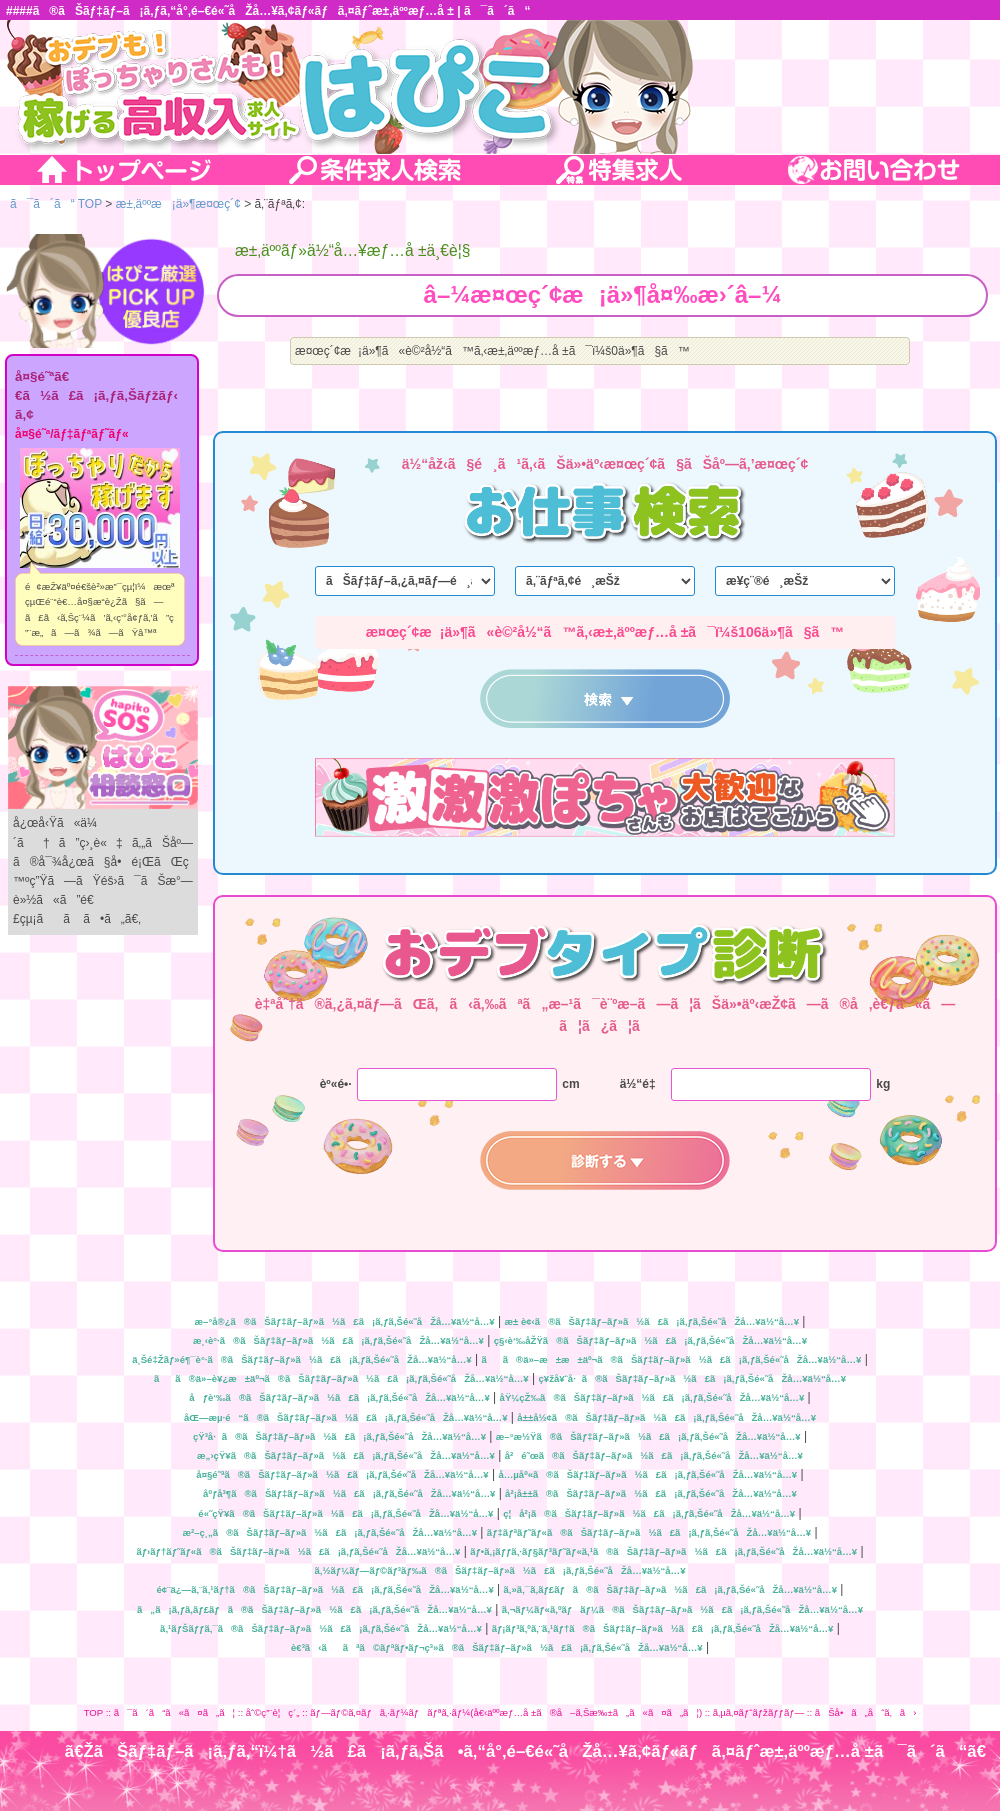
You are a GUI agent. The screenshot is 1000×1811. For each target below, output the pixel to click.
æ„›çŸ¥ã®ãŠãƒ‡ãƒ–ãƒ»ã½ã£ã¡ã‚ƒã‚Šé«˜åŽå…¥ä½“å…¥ (346, 1455)
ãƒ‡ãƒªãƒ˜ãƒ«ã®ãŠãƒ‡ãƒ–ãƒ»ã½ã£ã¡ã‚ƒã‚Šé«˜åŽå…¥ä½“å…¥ (649, 1532)
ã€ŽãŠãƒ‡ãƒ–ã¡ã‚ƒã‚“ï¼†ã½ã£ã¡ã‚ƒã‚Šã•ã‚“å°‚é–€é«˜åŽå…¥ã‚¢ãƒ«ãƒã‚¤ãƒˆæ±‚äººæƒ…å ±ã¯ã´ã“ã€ (532, 1751)
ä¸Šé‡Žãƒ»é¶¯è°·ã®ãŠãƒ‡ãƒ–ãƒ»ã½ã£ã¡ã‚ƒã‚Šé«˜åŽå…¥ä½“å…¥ (301, 1359)
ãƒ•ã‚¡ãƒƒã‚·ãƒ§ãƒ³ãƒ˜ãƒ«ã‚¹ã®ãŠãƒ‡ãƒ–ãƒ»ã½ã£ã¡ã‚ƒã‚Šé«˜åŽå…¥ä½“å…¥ (663, 1551)
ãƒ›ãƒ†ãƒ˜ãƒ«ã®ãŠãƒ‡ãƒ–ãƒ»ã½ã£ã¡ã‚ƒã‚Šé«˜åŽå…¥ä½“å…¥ (298, 1551)
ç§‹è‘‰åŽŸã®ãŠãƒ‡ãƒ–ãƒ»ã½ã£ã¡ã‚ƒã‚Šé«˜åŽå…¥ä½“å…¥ (650, 1340)
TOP (93, 1712)
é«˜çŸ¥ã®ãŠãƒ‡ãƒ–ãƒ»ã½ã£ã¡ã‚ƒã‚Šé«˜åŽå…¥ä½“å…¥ (345, 1513)
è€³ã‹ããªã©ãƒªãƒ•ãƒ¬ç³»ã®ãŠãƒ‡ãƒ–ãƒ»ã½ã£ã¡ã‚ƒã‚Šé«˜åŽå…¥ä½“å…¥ (497, 1647)
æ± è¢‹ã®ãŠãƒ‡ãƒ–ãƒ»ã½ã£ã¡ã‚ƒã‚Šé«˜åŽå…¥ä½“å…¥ (651, 1321)
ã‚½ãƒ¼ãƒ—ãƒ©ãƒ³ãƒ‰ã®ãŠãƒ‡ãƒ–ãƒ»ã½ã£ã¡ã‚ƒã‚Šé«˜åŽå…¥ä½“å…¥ (500, 1570)
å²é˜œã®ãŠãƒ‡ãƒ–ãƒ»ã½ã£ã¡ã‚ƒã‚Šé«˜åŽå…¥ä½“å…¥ (654, 1455)
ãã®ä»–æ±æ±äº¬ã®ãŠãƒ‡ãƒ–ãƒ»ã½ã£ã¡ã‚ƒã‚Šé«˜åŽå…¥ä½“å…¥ (671, 1359)
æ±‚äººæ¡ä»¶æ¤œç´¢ (178, 204)
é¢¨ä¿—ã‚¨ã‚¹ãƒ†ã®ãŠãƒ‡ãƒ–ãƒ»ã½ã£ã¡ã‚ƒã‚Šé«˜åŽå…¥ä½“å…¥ (325, 1589)
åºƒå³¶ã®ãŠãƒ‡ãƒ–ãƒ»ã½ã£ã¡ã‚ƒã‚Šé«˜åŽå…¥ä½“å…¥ (349, 1493)
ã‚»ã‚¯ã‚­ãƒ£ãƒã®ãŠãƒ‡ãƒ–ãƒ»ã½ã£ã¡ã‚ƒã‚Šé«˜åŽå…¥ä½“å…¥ (670, 1589)
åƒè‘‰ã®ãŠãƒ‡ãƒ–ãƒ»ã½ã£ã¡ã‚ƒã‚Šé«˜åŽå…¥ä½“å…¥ (339, 1397)
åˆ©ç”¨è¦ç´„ (273, 1712)
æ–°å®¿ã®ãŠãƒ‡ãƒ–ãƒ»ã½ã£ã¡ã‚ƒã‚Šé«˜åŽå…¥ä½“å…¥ (345, 1321)
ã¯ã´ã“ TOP (56, 204)
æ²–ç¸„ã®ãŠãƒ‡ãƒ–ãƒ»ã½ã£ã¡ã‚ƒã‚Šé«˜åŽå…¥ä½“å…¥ (329, 1532)
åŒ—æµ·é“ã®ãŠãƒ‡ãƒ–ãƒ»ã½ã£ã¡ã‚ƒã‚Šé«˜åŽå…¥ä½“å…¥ (346, 1417)
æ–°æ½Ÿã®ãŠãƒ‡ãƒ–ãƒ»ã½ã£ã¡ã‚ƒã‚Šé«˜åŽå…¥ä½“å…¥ (648, 1436)
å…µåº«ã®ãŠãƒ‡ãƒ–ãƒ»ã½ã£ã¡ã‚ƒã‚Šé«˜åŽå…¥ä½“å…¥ (647, 1474)
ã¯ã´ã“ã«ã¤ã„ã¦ (174, 1712)
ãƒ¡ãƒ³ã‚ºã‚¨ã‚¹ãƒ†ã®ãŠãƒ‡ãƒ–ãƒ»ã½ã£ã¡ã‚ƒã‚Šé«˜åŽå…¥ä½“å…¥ (663, 1628)
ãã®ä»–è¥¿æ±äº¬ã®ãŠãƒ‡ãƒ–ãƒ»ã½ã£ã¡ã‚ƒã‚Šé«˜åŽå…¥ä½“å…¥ (341, 1378)
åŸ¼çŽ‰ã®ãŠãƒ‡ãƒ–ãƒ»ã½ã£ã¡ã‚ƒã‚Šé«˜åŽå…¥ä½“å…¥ (652, 1397)
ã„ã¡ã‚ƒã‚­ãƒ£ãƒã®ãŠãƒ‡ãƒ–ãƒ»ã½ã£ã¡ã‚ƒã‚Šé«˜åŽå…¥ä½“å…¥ (314, 1609)
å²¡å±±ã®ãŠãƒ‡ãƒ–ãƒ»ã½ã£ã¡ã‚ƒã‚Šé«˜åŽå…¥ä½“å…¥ (651, 1493)
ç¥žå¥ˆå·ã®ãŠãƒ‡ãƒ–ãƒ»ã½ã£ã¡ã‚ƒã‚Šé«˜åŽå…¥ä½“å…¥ (692, 1378)
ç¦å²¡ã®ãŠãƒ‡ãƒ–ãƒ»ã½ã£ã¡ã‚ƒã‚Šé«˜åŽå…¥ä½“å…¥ (649, 1513)
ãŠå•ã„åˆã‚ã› (866, 1712)
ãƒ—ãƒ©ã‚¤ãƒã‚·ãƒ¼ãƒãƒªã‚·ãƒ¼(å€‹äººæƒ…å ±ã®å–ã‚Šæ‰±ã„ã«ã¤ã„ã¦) (506, 1712)
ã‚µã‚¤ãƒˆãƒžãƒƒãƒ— (758, 1712)
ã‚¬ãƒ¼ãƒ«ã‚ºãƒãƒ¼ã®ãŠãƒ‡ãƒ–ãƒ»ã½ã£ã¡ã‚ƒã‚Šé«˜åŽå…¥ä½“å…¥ (682, 1609)
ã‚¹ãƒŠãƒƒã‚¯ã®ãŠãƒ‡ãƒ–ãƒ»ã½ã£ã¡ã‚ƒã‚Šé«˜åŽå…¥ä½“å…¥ (321, 1628)
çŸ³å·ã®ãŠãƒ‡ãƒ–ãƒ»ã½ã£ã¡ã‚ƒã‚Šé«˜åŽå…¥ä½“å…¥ (339, 1436)
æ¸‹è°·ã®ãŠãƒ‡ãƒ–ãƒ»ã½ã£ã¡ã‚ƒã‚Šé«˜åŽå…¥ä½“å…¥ (338, 1340)
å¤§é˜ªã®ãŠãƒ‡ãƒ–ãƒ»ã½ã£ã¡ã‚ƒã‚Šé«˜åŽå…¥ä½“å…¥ (342, 1474)
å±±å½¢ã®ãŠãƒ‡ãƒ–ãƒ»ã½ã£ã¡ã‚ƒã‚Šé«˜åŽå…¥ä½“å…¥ (666, 1417)
